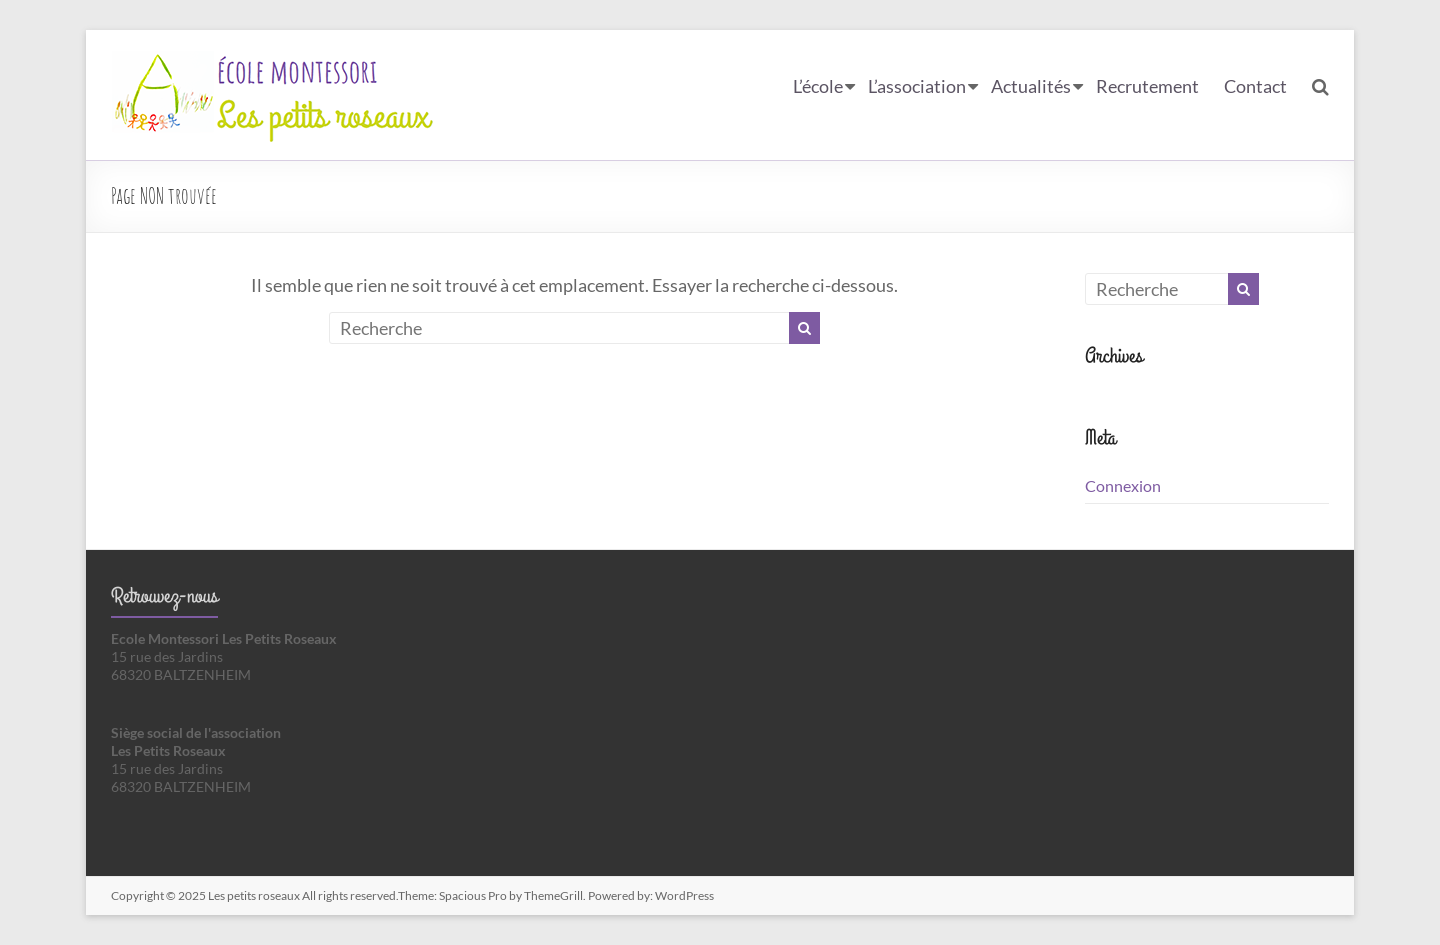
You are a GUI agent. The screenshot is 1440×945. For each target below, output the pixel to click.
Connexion (1123, 485)
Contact (1255, 86)
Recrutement (1147, 86)
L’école (818, 86)
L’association (917, 86)
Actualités (1031, 86)
